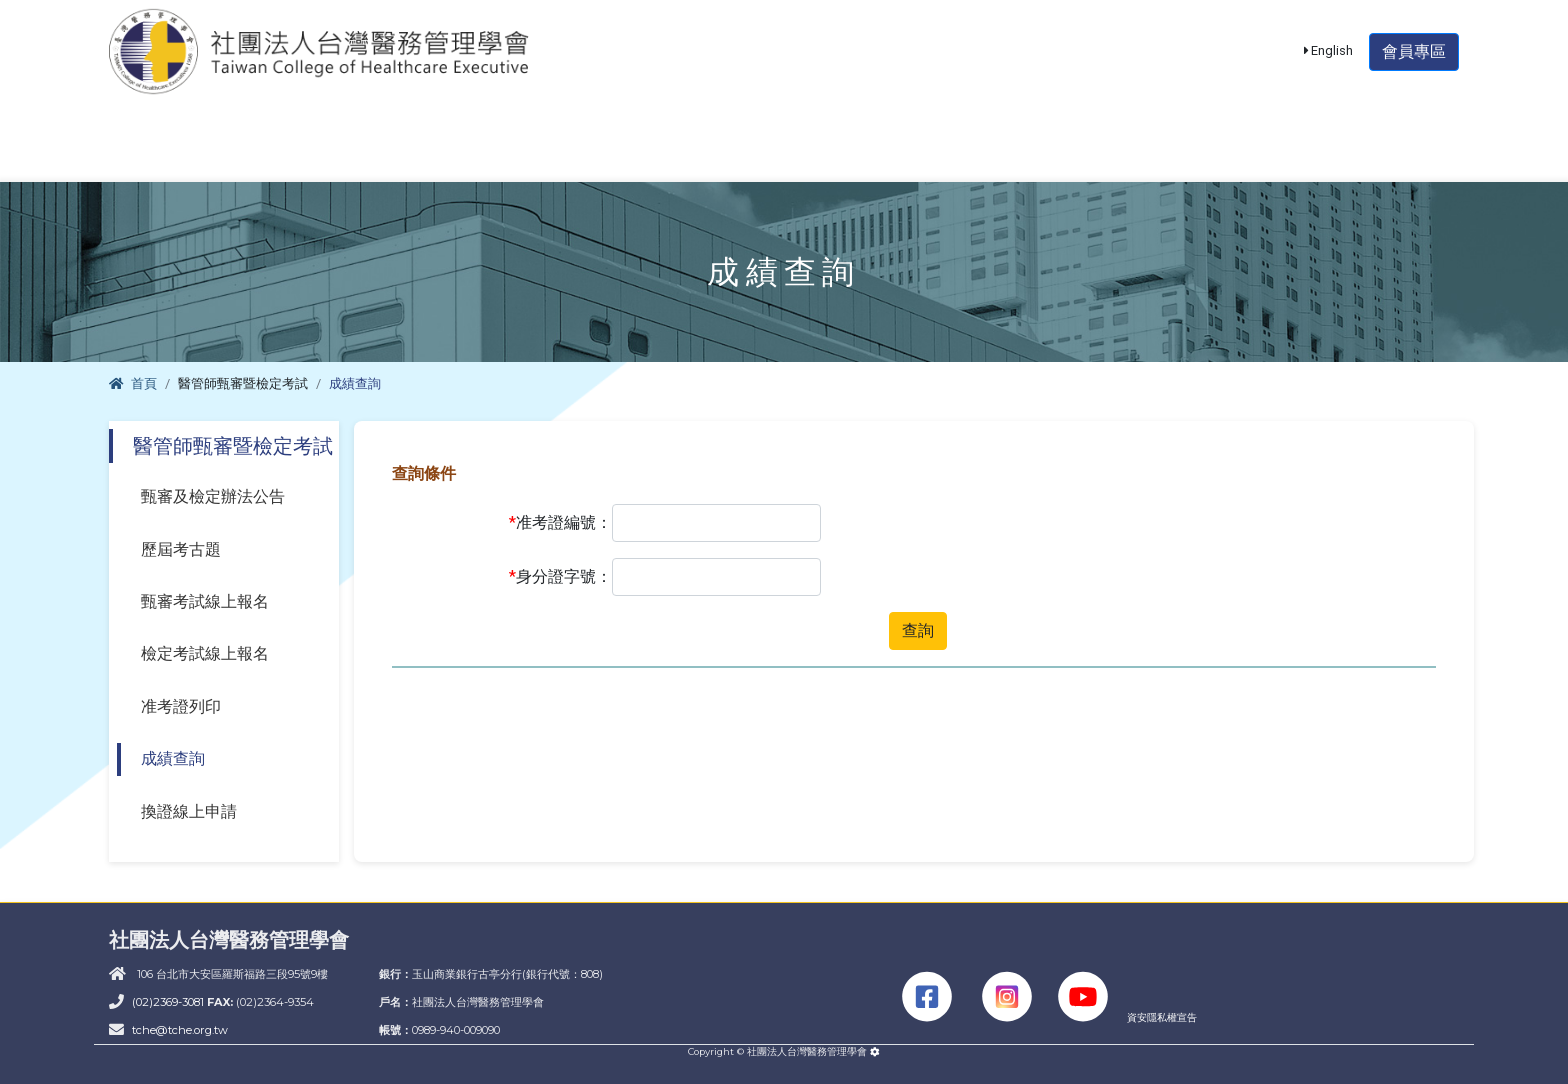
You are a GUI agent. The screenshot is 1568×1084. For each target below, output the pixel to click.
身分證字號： (560, 577)
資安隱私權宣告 (1162, 1017)
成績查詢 (173, 758)
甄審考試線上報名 (205, 601)
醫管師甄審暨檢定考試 (392, 156)
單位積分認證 (776, 156)
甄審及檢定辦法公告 (213, 496)
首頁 (133, 383)
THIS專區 (1371, 156)
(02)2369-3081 (169, 1002)
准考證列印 (181, 706)
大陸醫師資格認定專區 (1161, 156)
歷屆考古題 (181, 549)
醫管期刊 (953, 156)
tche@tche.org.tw (180, 1030)
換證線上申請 (189, 811)
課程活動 (600, 156)
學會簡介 (183, 156)
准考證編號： (560, 523)
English (1329, 63)
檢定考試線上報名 (205, 653)
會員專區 (1414, 64)
